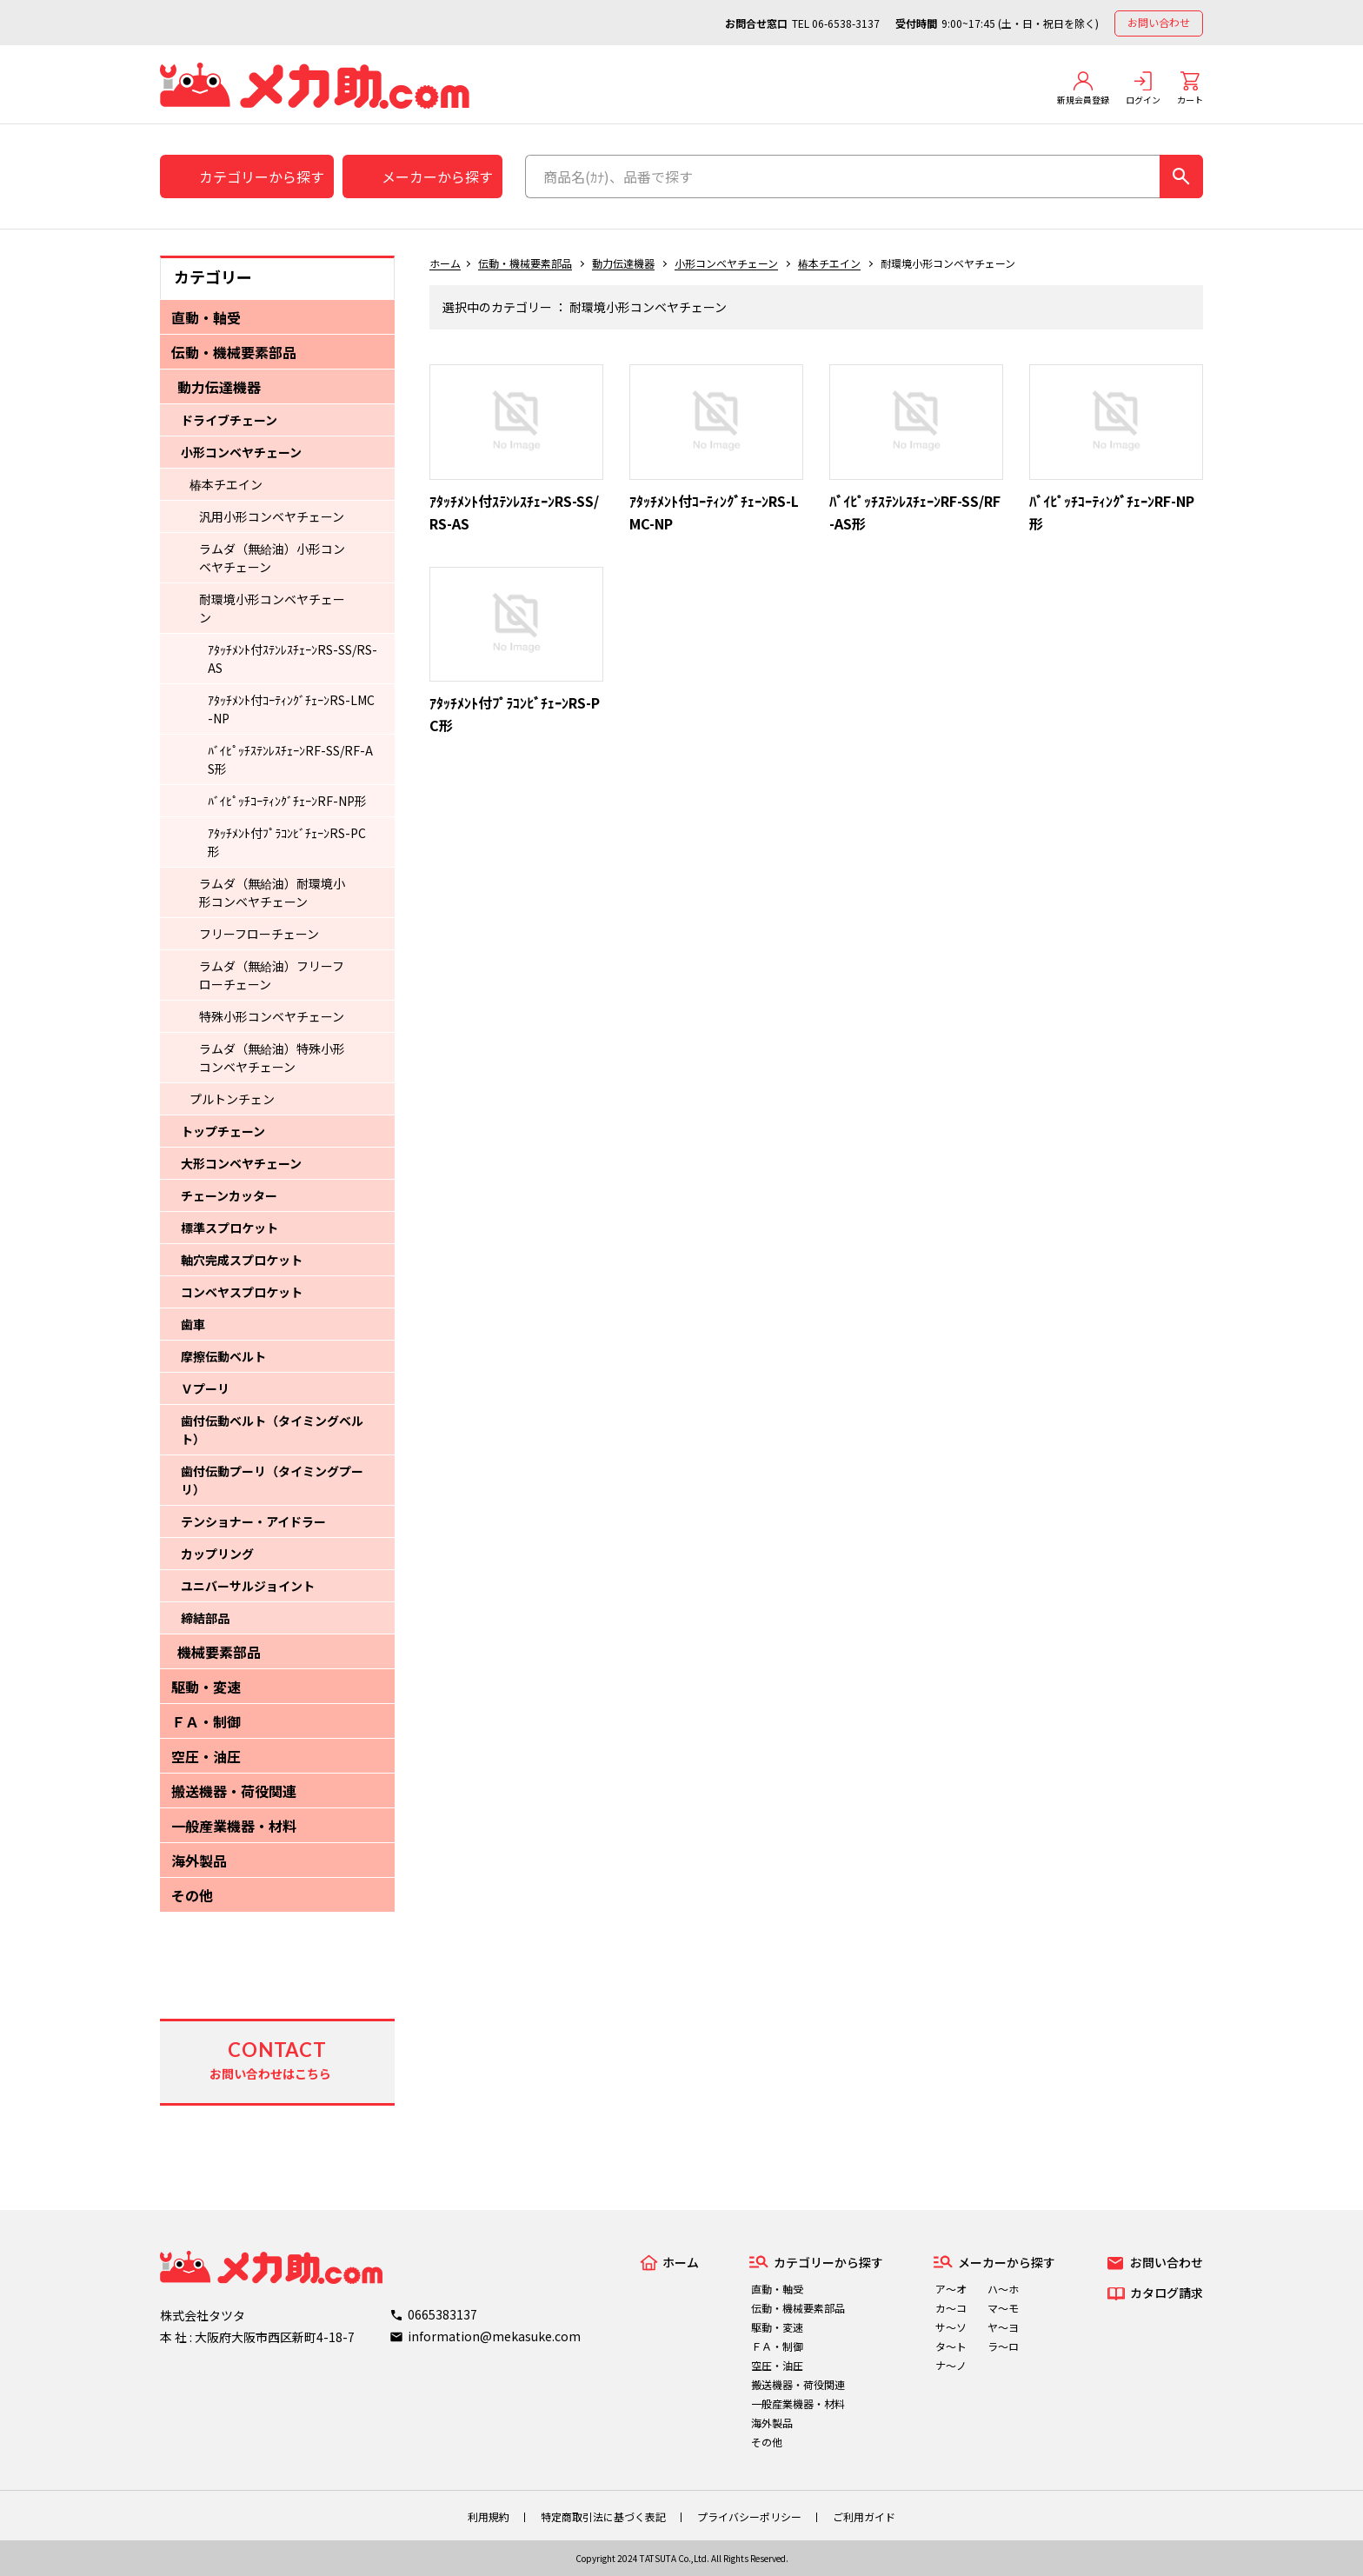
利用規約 (488, 2516)
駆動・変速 (206, 1686)
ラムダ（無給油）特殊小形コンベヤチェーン (272, 1057)
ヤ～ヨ (1003, 2327)
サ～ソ (951, 2327)
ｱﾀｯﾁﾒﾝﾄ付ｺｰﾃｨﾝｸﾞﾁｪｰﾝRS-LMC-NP (291, 709)
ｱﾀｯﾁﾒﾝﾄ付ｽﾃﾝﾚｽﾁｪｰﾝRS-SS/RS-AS (292, 658)
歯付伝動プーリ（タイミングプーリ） (272, 1480)
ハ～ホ (1003, 2288)
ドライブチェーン (229, 420)
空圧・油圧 (206, 1756)
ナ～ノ (951, 2365)
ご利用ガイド (864, 2516)
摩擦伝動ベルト (223, 1356)
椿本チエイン (226, 484)
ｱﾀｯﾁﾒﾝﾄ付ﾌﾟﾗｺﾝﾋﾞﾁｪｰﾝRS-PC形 (287, 842)
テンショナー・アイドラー (253, 1521)
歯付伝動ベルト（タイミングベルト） (272, 1430)
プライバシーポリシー (749, 2516)
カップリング (217, 1553)
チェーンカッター (229, 1195)
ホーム (445, 263)
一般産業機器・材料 (233, 1825)
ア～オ (951, 2288)
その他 (192, 1895)
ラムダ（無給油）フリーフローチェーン (271, 975)
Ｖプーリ (205, 1388)
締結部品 (205, 1618)
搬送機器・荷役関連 (233, 1791)
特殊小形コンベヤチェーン (271, 1016)
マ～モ (1003, 2307)
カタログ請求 (1166, 2292)
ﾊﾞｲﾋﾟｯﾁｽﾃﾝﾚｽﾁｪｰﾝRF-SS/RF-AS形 (290, 759)
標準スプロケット (229, 1227)
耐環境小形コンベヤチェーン (272, 608)
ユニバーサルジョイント (248, 1585)
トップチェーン (223, 1131)
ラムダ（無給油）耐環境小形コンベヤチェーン (272, 892)
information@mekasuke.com (494, 2336)
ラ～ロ (1003, 2346)
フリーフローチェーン (259, 933)
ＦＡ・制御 (206, 1721)
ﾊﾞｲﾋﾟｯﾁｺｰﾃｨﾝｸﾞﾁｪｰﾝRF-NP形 (287, 800)
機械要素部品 (219, 1651)
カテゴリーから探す (261, 176)
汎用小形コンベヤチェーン (271, 516)
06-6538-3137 (846, 23)
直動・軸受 (206, 317)
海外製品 (199, 1860)
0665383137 (442, 2314)
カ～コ (951, 2307)
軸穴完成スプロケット (242, 1259)
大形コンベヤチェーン (241, 1163)
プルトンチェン (232, 1099)
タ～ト (951, 2346)
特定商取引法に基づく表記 (603, 2516)
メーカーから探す (437, 176)
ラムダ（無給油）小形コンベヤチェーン (272, 558)
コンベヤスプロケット (242, 1292)
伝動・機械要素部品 (233, 352)
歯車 (193, 1324)
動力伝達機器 (219, 386)
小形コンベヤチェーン (241, 452)
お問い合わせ (1158, 22)
